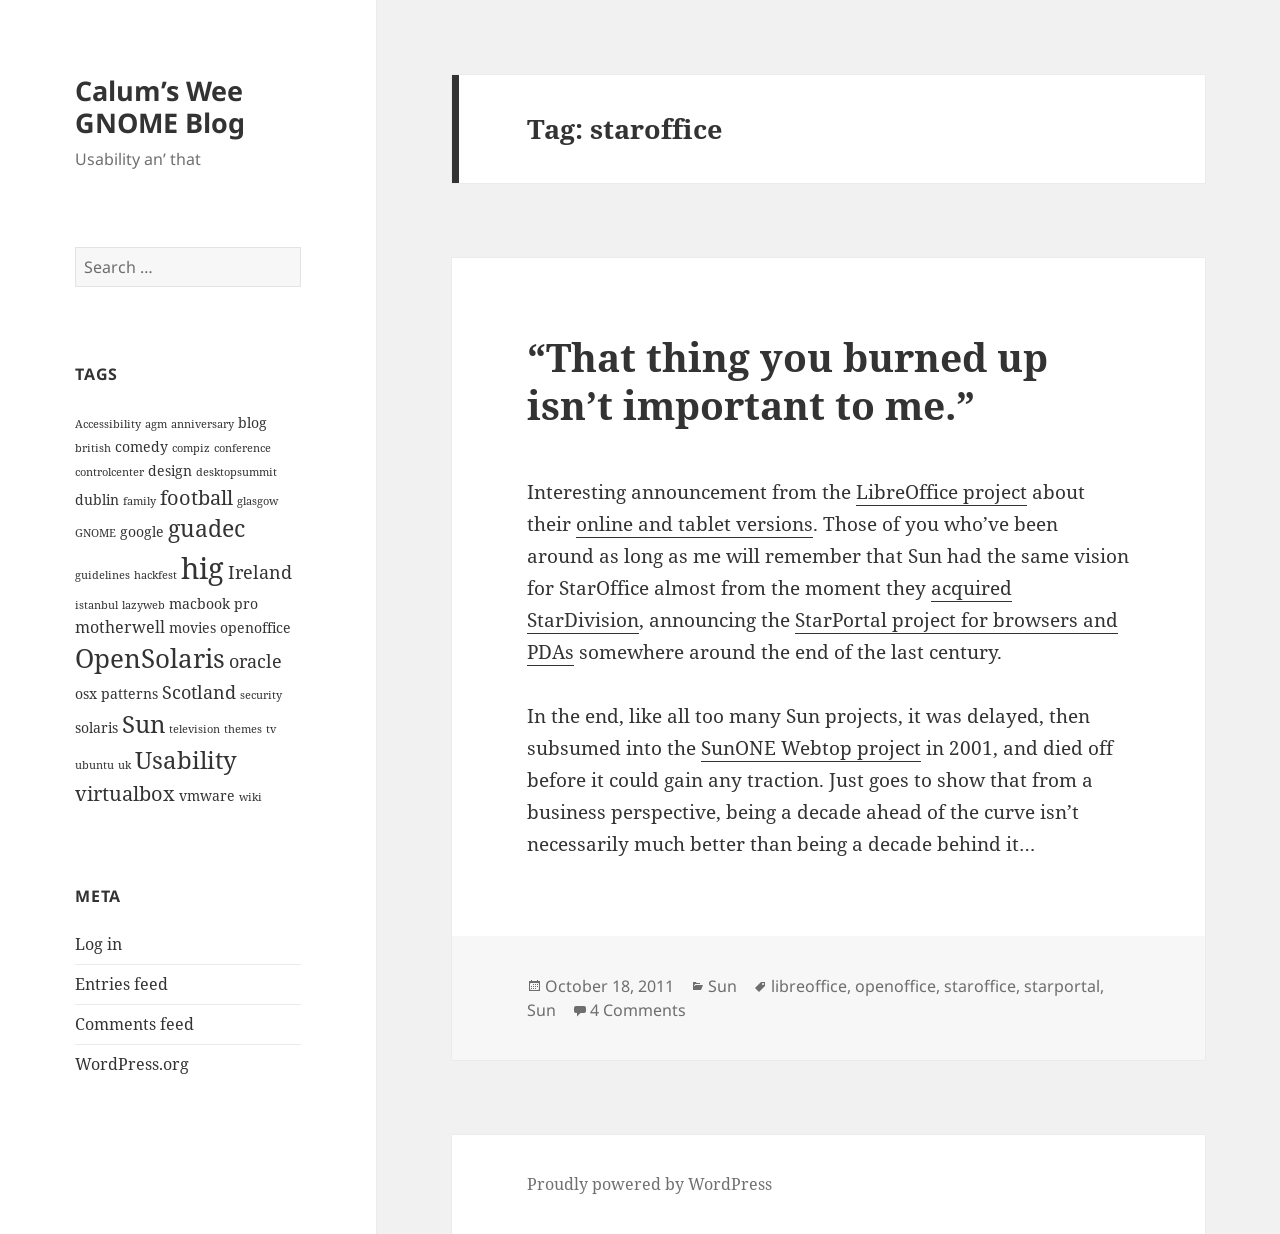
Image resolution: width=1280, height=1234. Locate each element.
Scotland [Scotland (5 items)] (199, 691)
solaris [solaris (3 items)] (96, 727)
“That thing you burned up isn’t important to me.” (787, 380)
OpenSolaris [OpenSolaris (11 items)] (150, 658)
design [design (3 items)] (170, 470)
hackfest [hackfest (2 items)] (155, 575)
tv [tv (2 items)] (271, 729)
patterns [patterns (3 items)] (129, 693)
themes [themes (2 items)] (243, 729)
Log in (98, 944)
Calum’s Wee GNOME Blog (160, 106)
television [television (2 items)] (194, 729)
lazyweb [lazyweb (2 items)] (143, 605)
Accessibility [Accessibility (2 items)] (108, 424)
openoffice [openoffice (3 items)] (255, 627)
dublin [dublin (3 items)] (97, 499)
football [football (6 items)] (196, 497)
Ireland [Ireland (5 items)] (260, 571)
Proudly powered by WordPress (649, 1184)
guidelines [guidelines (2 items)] (102, 575)
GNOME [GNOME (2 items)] (95, 533)
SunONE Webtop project (811, 748)
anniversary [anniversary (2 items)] (202, 424)
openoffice (895, 986)
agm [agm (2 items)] (156, 424)
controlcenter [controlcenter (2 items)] (109, 472)
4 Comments (638, 1010)
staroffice (980, 986)
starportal (1062, 986)
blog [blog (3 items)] (252, 422)
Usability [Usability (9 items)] (186, 759)
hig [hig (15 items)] (202, 568)
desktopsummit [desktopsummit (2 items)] (236, 472)
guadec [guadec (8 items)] (206, 528)
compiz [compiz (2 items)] (191, 448)
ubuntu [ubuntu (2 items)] (94, 765)
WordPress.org (132, 1064)
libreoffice (809, 986)
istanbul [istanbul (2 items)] (96, 605)
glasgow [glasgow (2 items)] (257, 501)
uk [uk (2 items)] (124, 765)
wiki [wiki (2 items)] (250, 797)
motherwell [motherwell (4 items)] (120, 627)
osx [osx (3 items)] (86, 693)
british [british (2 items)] (93, 448)
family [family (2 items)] (139, 501)
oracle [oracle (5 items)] (255, 660)
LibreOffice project (941, 492)
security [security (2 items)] (261, 695)
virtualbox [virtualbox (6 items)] (125, 793)
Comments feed (134, 1024)
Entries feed (121, 984)
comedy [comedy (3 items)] (141, 446)
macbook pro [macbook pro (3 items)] (213, 603)
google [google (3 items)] (142, 531)
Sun (722, 986)
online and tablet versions (694, 524)
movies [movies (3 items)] (192, 627)
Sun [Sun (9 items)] (143, 723)
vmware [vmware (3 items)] (207, 795)
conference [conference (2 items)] (242, 448)
